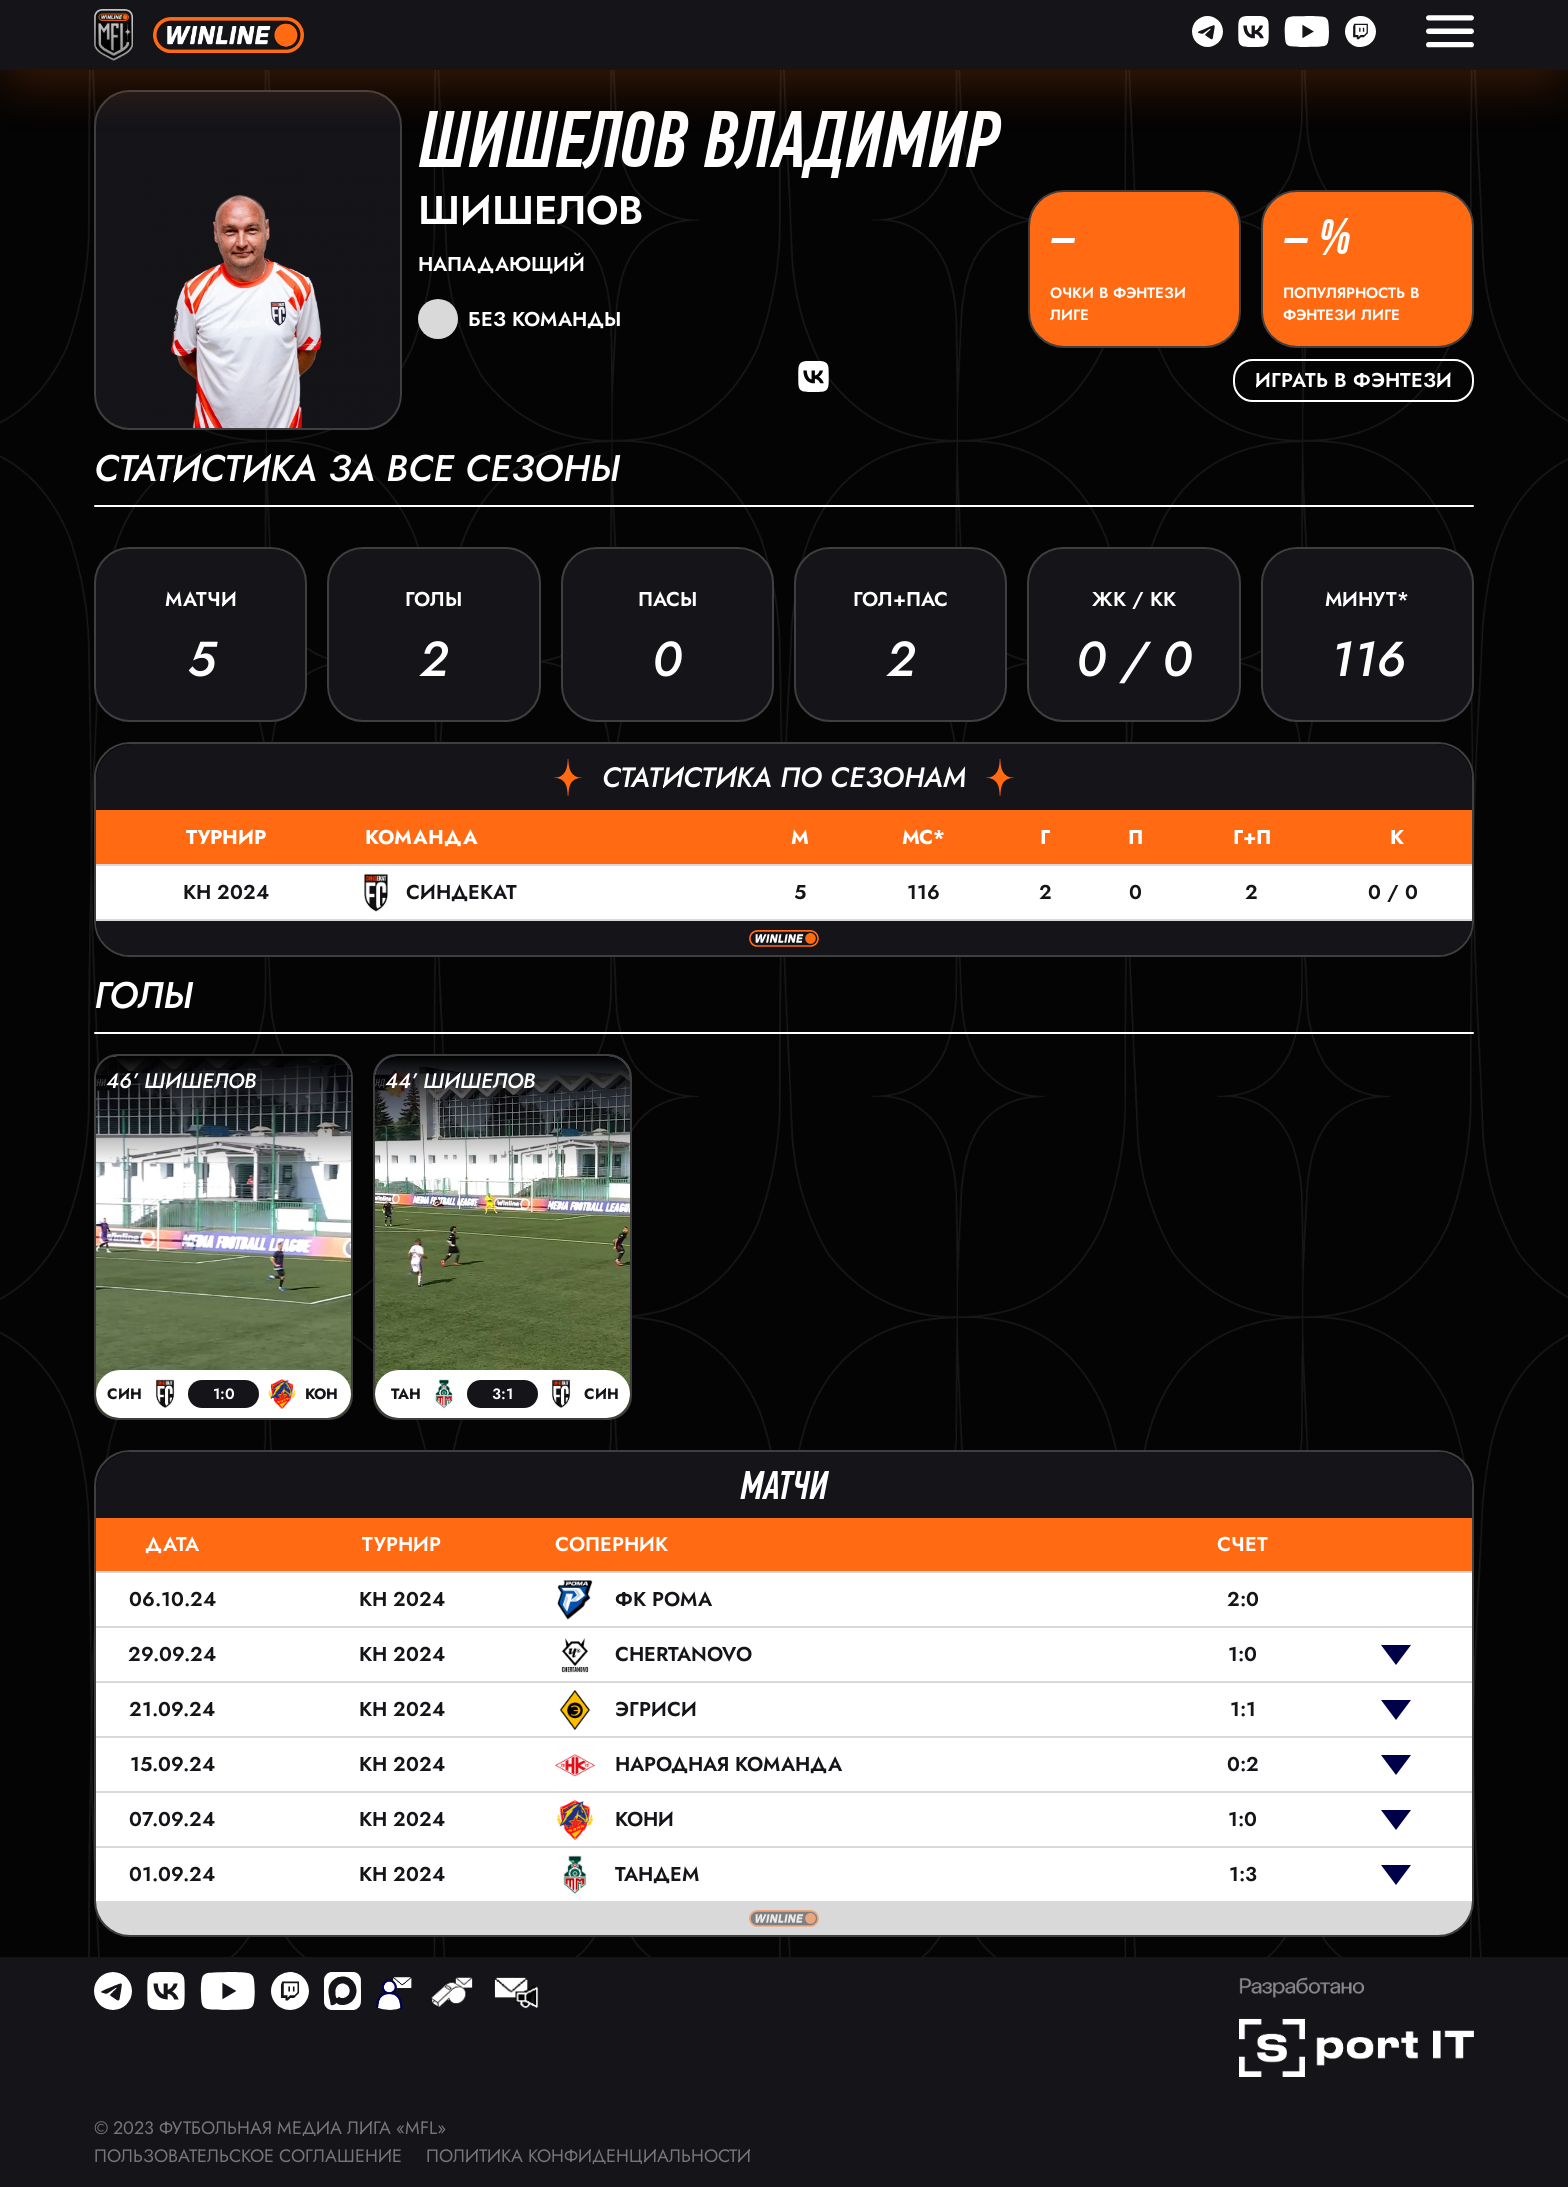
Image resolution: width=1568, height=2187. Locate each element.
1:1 (1243, 1709)
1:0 (1242, 1654)
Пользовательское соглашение (248, 2156)
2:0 (1243, 1599)
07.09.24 (172, 1819)
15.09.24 (172, 1764)
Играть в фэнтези (1353, 380)
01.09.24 (172, 1874)
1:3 (1243, 1874)
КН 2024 (226, 892)
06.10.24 (172, 1599)
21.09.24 (172, 1709)
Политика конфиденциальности (588, 2156)
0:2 (1243, 1764)
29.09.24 (172, 1654)
